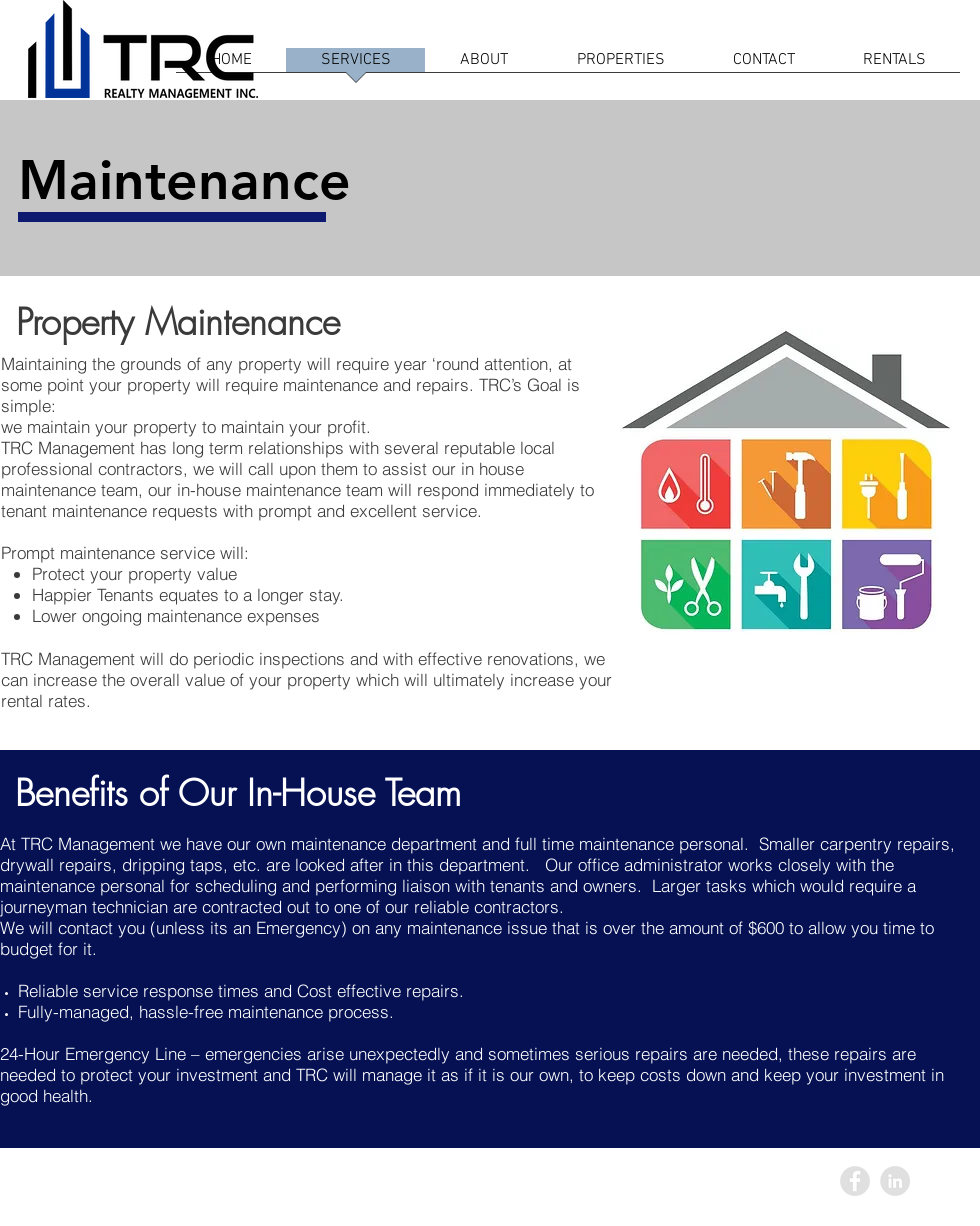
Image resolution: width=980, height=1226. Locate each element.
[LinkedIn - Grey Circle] (895, 1181)
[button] (894, 66)
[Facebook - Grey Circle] (855, 1181)
